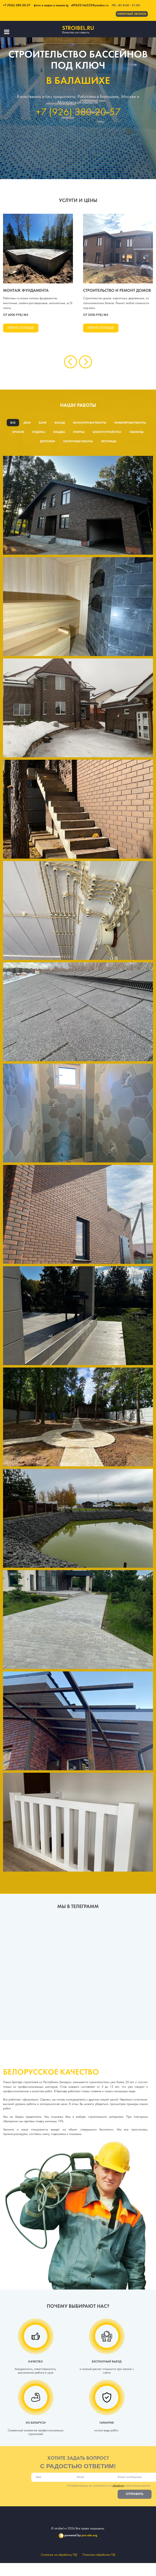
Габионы (137, 432)
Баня (42, 423)
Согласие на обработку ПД (59, 2568)
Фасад (59, 423)
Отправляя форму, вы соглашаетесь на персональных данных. (109, 2498)
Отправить (134, 2507)
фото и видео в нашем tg (51, 5)
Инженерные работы (130, 423)
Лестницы (109, 441)
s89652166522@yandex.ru (88, 5)
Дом (26, 423)
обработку (118, 2498)
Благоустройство (107, 432)
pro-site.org (89, 2548)
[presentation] (70, 362)
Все (12, 423)
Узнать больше (21, 327)
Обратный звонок (131, 13)
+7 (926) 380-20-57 (16, 5)
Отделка (38, 432)
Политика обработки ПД (99, 2568)
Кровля (18, 432)
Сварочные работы (78, 441)
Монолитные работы (89, 423)
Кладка (59, 432)
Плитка (79, 432)
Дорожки (47, 441)
